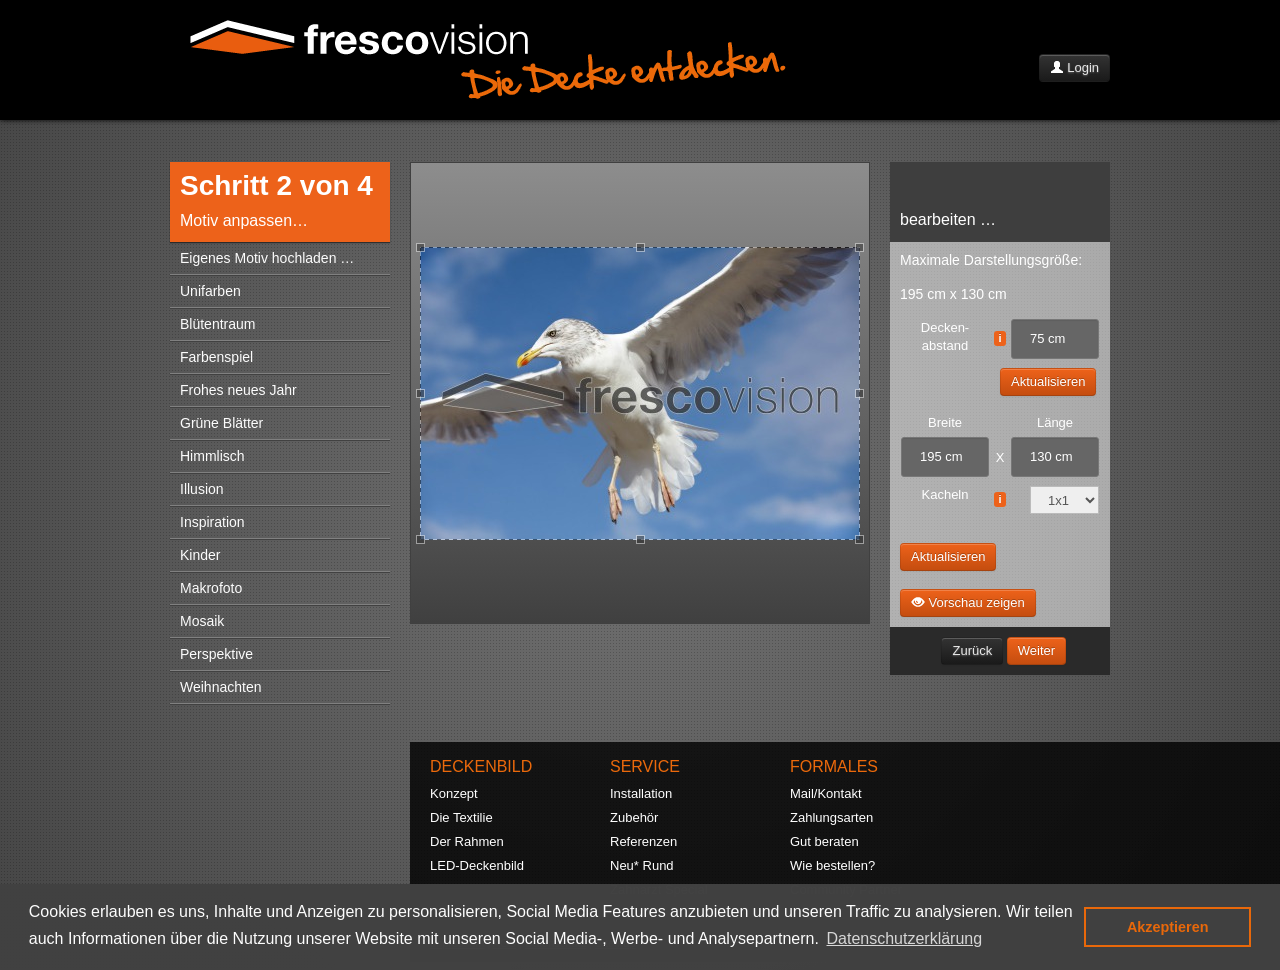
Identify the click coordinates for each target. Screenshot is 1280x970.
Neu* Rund (642, 865)
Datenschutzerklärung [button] (905, 938)
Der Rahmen (467, 841)
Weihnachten (220, 687)
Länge (1055, 422)
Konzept (454, 793)
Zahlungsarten (831, 817)
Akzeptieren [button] (1168, 927)
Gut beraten (824, 841)
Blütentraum (217, 324)
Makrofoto (211, 588)
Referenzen (643, 841)
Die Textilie (461, 817)
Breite (945, 422)
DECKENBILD (481, 766)
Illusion (202, 489)
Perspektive (216, 654)
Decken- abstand (945, 336)
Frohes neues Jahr (238, 390)
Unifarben (210, 291)
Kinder (200, 555)
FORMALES (834, 766)
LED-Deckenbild (477, 865)
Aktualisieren (1048, 381)
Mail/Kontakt (826, 793)
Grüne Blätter (221, 423)
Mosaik (202, 621)
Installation (641, 793)
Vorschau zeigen (968, 602)
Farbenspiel (216, 357)
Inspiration (212, 522)
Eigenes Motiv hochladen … (267, 258)
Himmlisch (212, 456)
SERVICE (645, 766)
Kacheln (945, 494)
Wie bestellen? (832, 865)
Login (1074, 67)
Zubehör (634, 817)
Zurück (972, 650)
